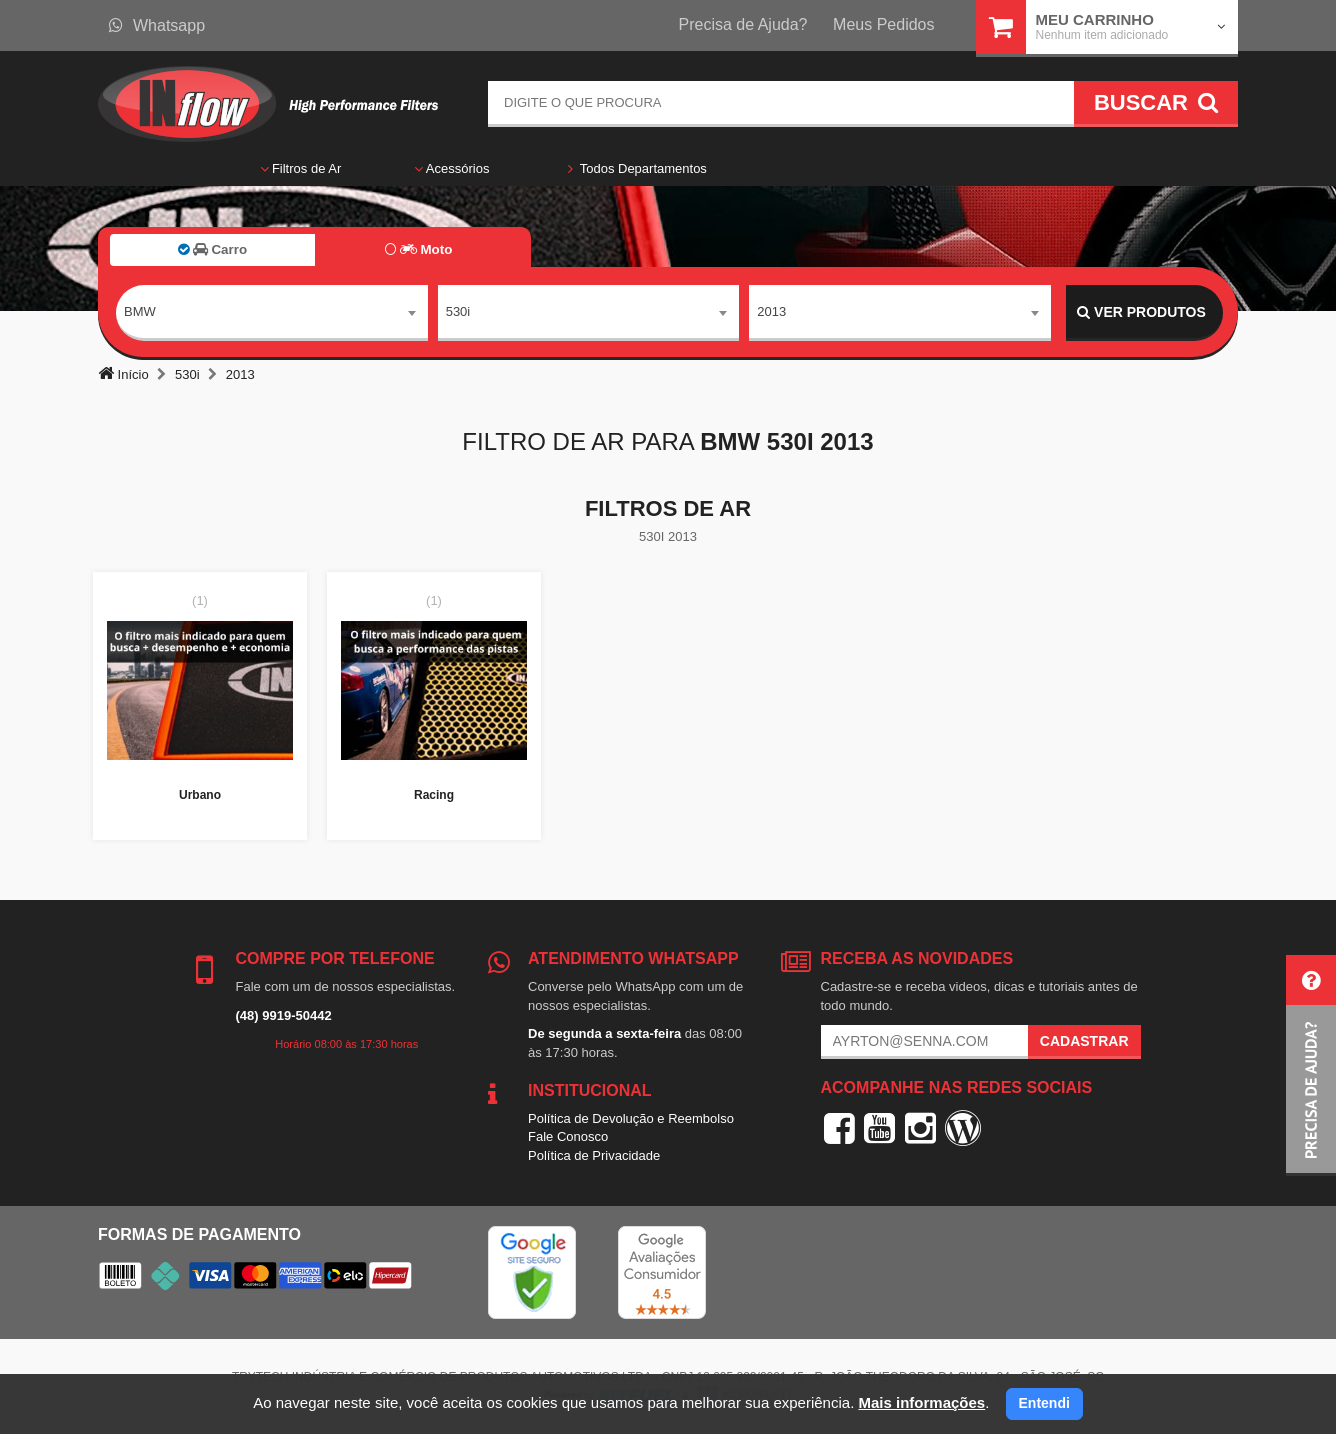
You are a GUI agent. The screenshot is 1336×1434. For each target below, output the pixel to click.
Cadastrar (1084, 1041)
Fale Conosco (568, 1136)
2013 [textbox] (771, 311)
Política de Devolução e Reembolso (631, 1118)
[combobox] (272, 313)
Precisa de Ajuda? (743, 24)
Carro (212, 249)
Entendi (1044, 1403)
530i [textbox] (458, 311)
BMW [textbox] (140, 311)
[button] (1311, 1065)
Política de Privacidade (594, 1155)
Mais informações (921, 1402)
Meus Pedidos (883, 24)
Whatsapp (157, 25)
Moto (418, 249)
